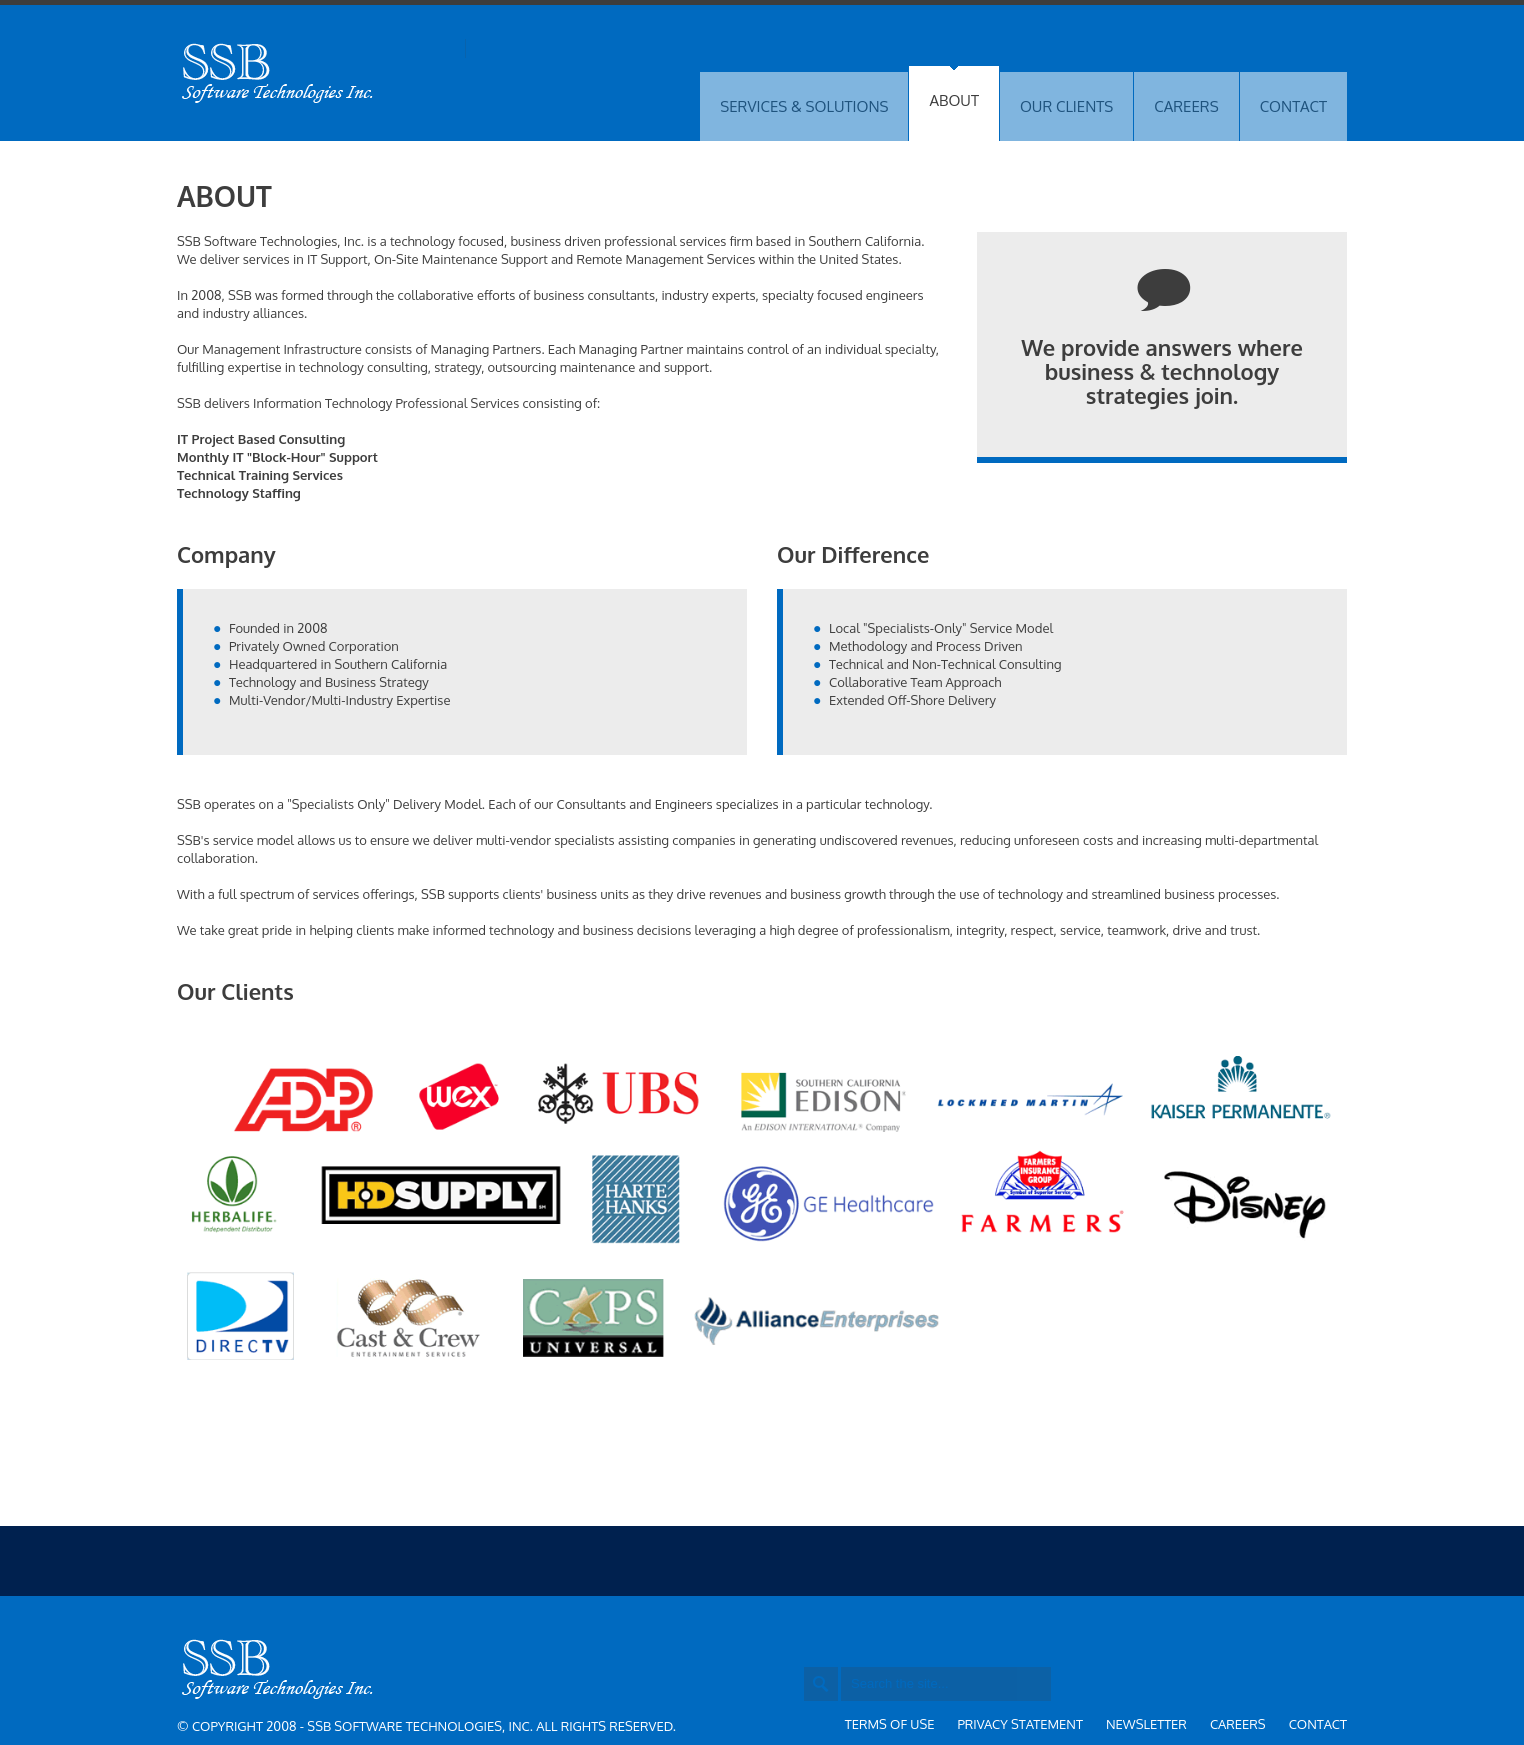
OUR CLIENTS (1066, 106)
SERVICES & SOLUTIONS (804, 106)
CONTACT (1293, 106)
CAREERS (1186, 106)
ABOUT (953, 100)
